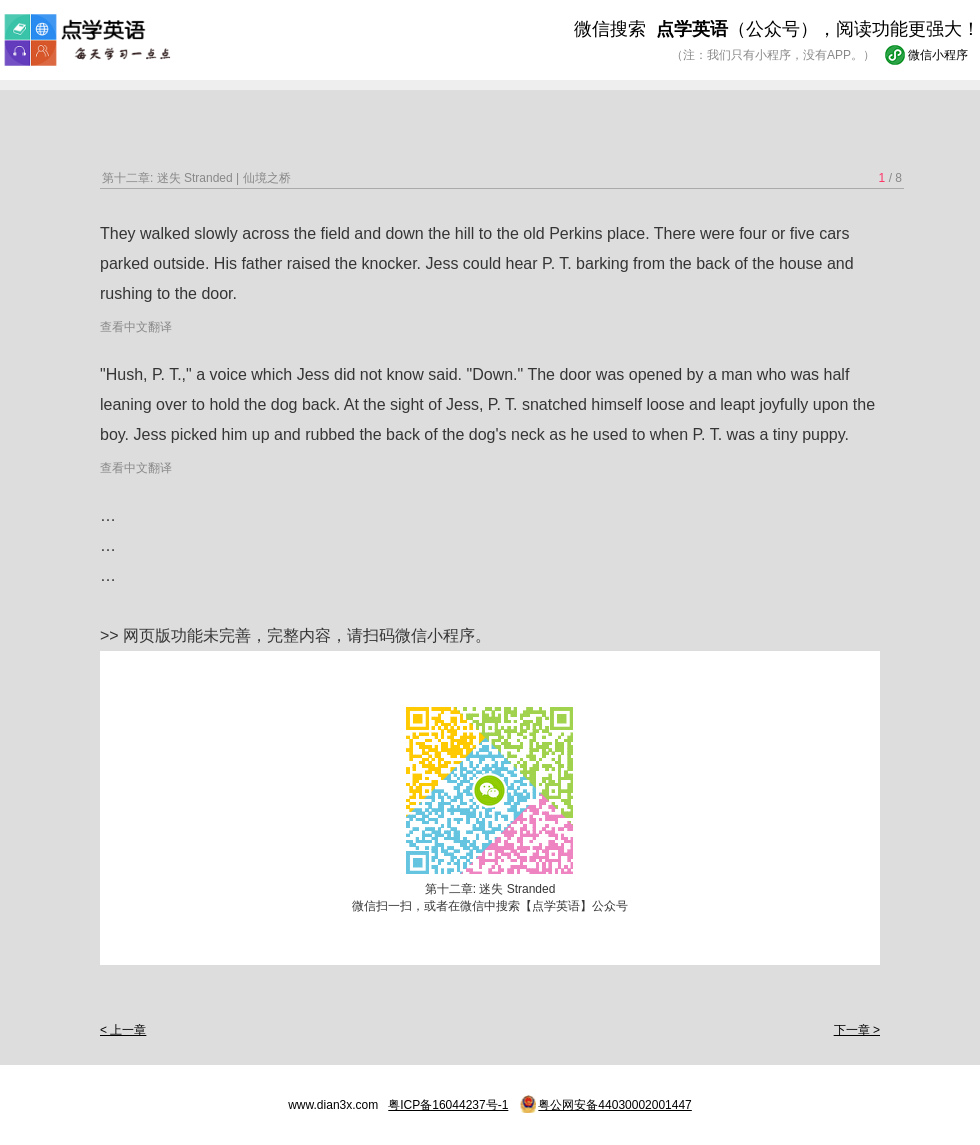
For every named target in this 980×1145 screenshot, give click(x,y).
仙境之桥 (267, 178)
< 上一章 (123, 1030)
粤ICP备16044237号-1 (448, 1105)
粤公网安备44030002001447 (614, 1105)
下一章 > (857, 1030)
